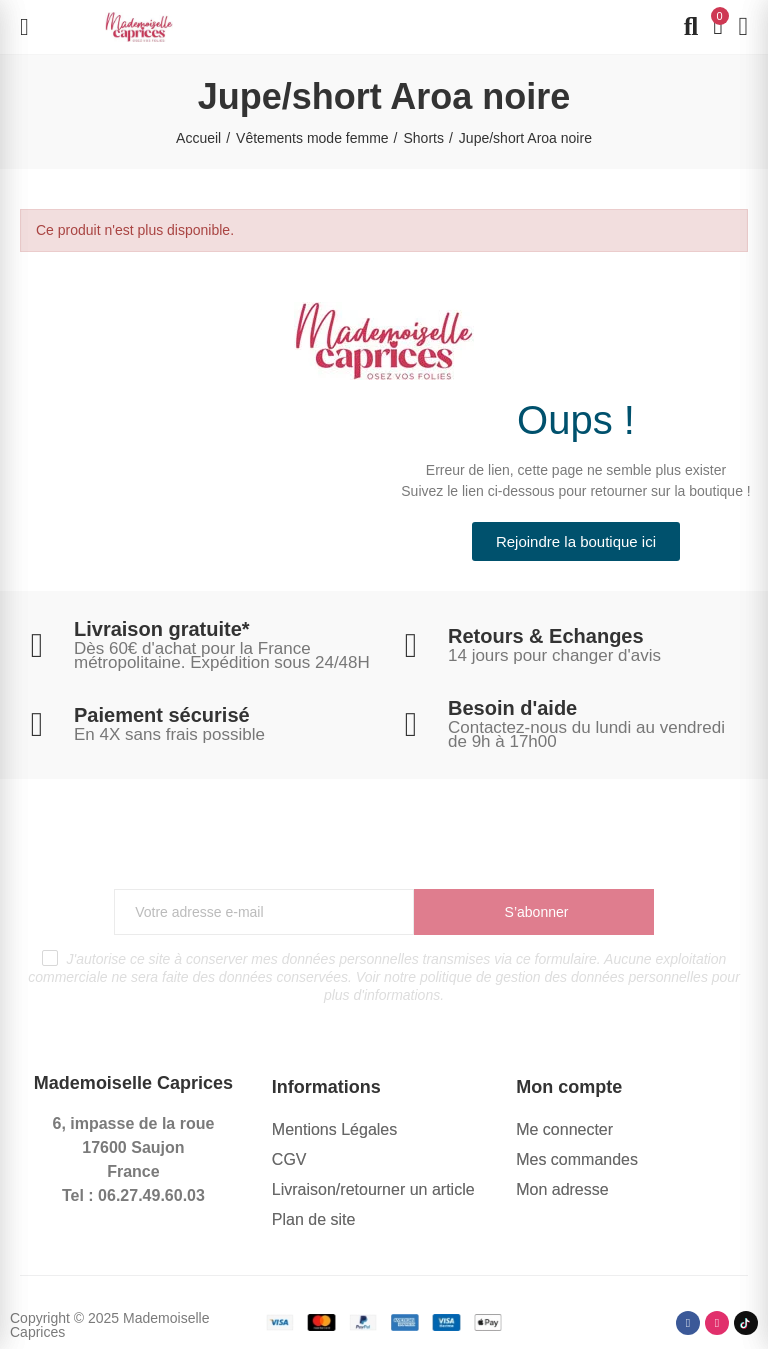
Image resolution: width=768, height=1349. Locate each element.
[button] (576, 541)
